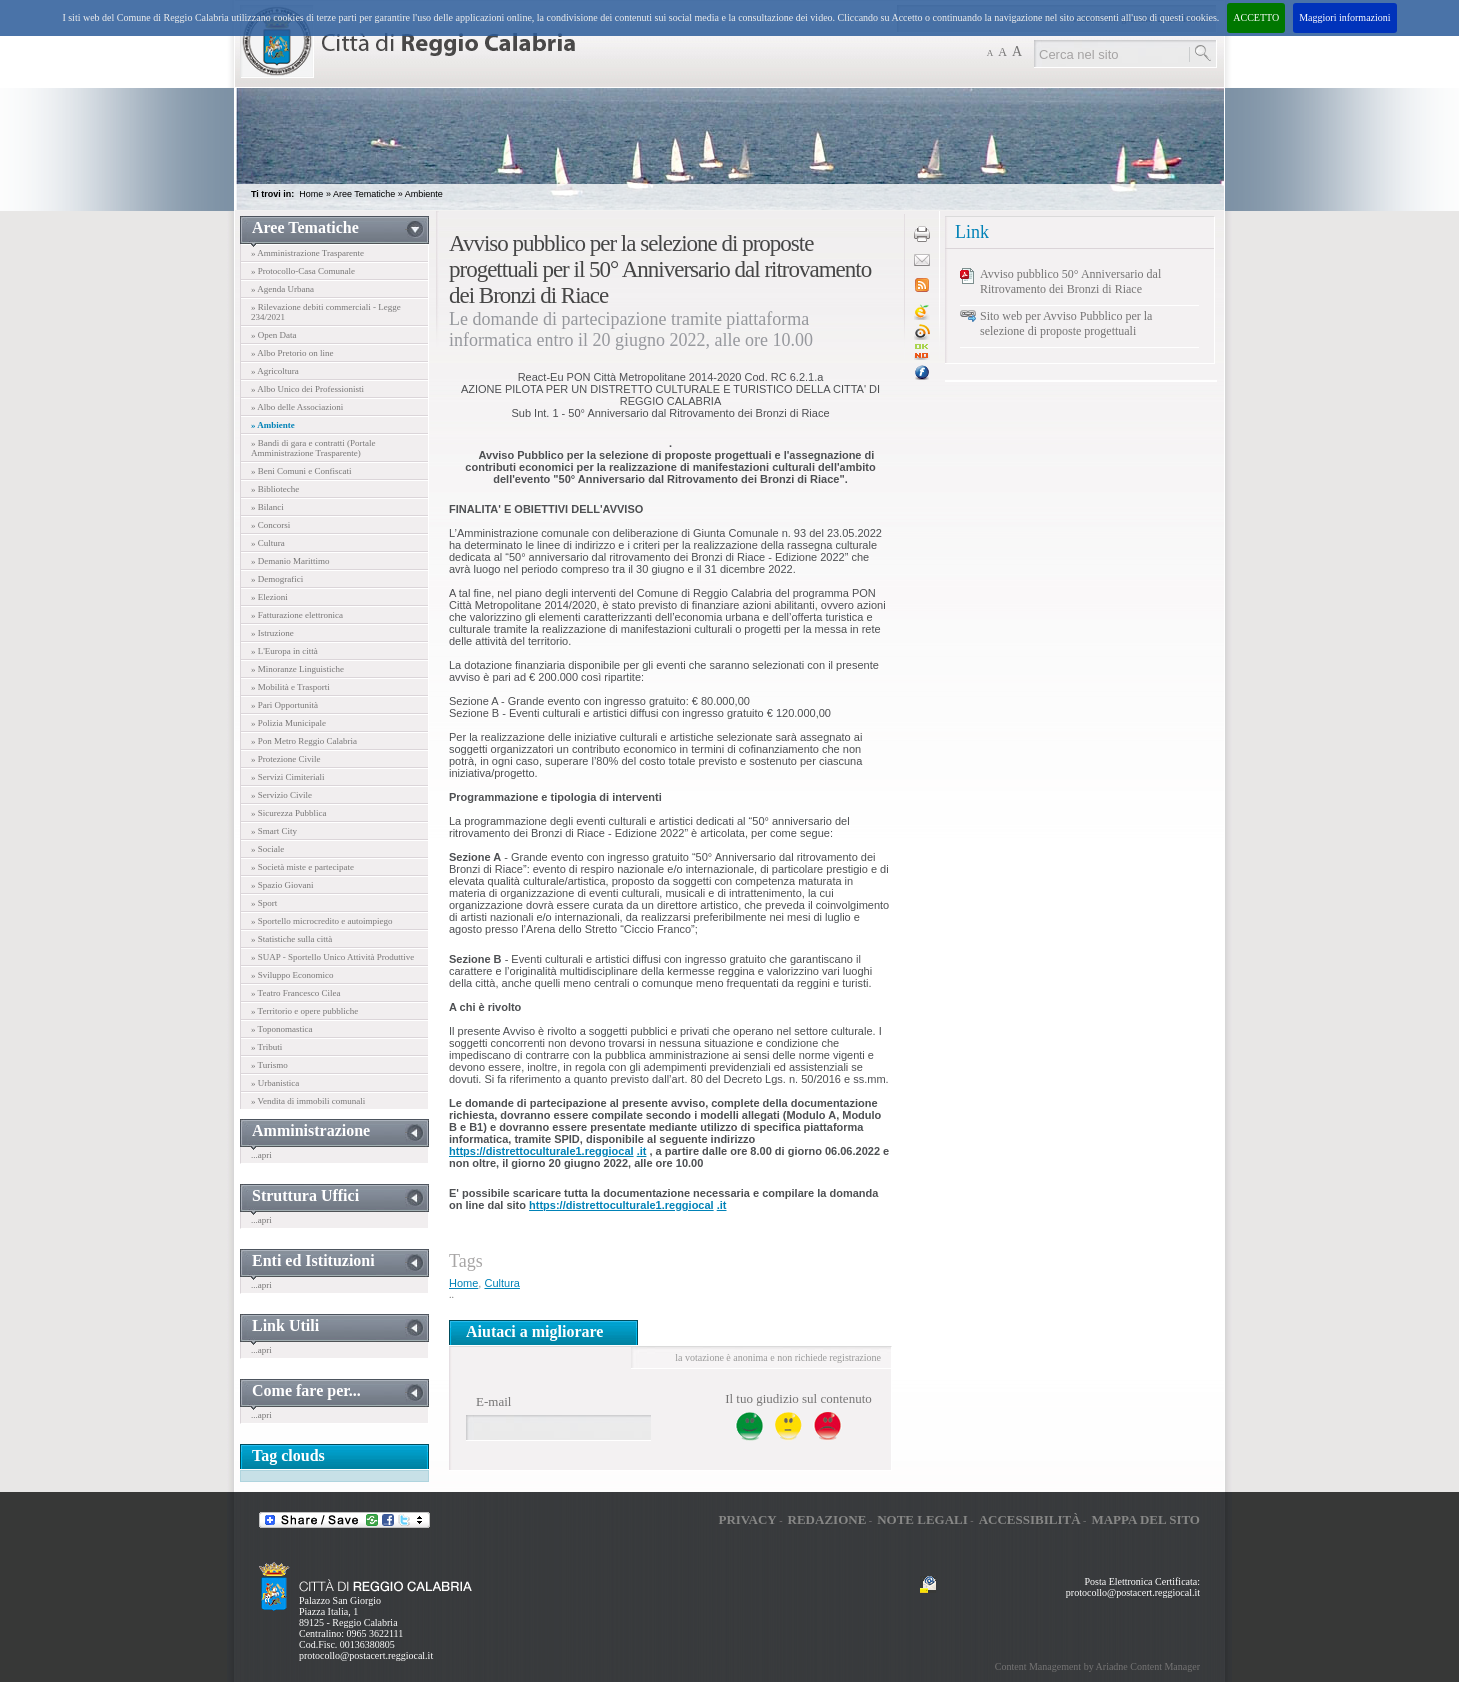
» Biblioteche (275, 489)
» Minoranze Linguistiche (297, 669)
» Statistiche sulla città (291, 939)
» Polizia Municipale (288, 723)
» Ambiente (273, 425)
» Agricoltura (275, 371)
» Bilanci (267, 507)
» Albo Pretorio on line (292, 353)
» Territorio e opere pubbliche (304, 1011)
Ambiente (424, 194)
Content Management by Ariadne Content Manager (1097, 1666)
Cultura (501, 1283)
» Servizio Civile (281, 795)
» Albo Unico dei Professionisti (307, 389)
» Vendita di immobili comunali (308, 1101)
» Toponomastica (281, 1029)
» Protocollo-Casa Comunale (303, 271)
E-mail (493, 1401)
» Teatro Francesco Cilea (295, 993)
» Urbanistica (275, 1083)
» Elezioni (269, 597)
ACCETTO (1256, 17)
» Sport (264, 903)
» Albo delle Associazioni (297, 407)
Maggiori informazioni (1344, 17)
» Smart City (274, 831)
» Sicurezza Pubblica (288, 813)
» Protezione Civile (286, 759)
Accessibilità (1030, 1519)
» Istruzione (272, 633)
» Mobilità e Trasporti (290, 687)
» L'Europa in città (284, 651)
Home (311, 194)
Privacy (747, 1519)
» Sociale (267, 849)
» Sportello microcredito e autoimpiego (321, 921)
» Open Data (273, 335)
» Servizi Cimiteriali (288, 777)
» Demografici (277, 579)
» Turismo (269, 1065)
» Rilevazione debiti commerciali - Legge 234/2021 (326, 312)
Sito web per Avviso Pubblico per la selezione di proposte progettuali (1066, 323)
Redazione (827, 1519)
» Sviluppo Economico (292, 975)
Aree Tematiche (364, 194)
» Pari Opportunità (284, 705)
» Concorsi (270, 525)
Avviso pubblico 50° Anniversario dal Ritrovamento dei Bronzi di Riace (1070, 281)
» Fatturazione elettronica (297, 615)
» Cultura (268, 543)
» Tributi (266, 1047)
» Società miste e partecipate (302, 867)
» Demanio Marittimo (290, 561)
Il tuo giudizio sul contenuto (798, 1398)
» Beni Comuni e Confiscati (301, 471)
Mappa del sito (1145, 1519)
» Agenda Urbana (282, 289)
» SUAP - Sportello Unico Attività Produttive (332, 957)
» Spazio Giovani (282, 885)
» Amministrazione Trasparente (307, 253)
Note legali (922, 1519)
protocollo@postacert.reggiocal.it (366, 1655)
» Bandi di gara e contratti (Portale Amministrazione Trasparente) (313, 448)
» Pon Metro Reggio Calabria (304, 741)
